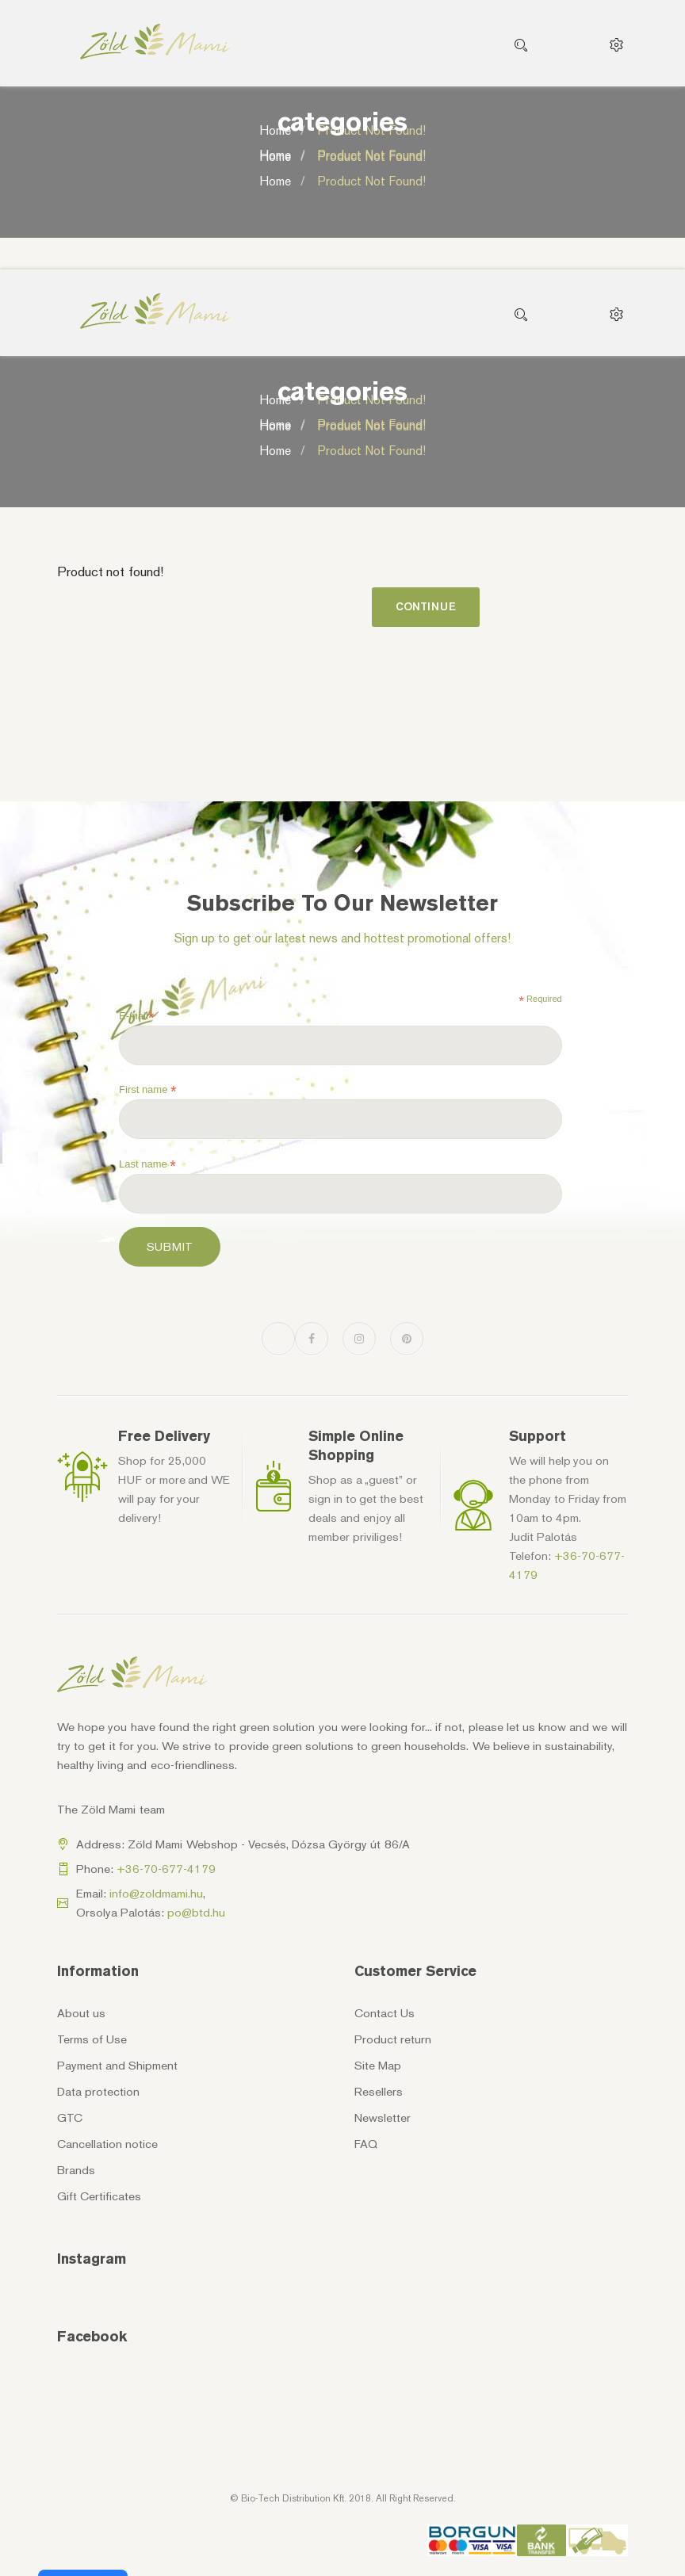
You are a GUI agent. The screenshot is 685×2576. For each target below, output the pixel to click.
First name (148, 1090)
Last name (147, 1164)
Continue (426, 606)
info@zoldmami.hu (156, 1893)
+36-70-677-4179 (166, 1869)
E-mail (136, 1016)
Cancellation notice (107, 2144)
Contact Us (384, 2013)
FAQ (365, 2144)
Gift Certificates (99, 2196)
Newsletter (382, 2118)
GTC (69, 2118)
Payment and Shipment (117, 2065)
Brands (76, 2170)
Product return (392, 2039)
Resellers (378, 2092)
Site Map (377, 2065)
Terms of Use (92, 2039)
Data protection (98, 2092)
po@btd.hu (196, 1912)
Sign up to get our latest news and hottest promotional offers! (342, 938)
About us (81, 2013)
